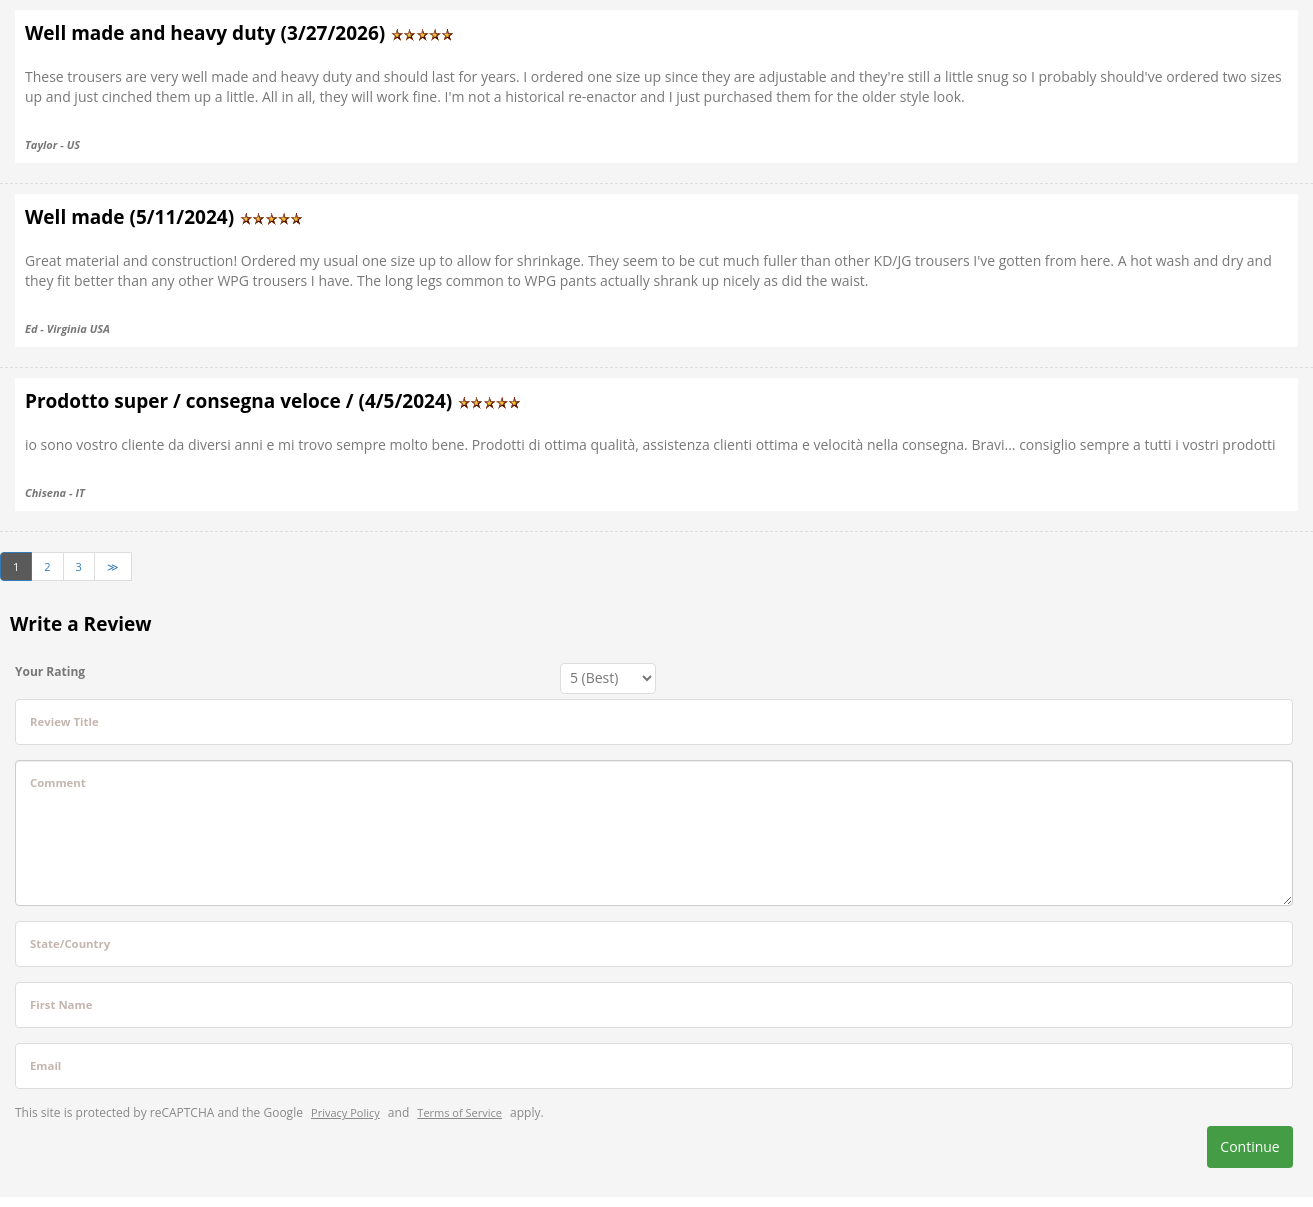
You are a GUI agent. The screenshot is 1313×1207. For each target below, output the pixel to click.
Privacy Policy (345, 1112)
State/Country (70, 943)
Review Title (64, 721)
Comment (58, 782)
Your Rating (50, 671)
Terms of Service (459, 1112)
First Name (61, 1004)
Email (45, 1065)
